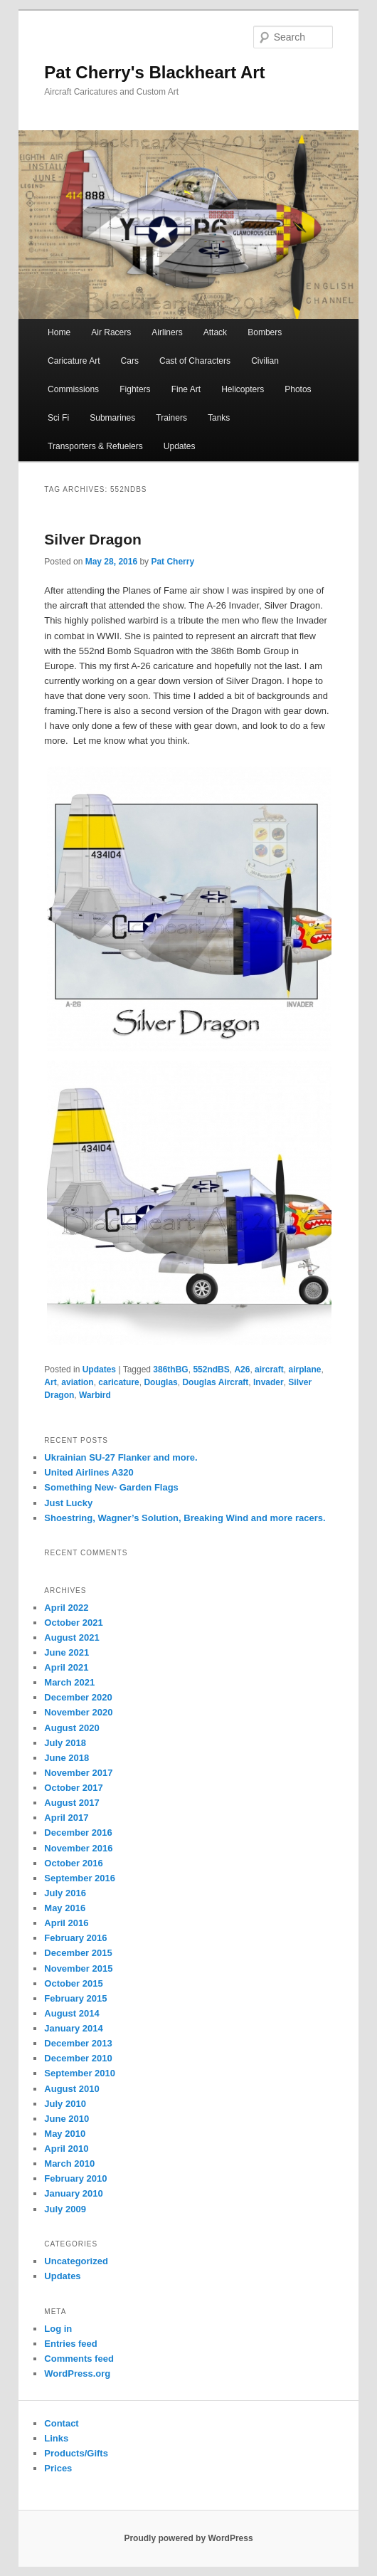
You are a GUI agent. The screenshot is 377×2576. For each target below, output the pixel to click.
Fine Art (186, 389)
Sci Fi (58, 418)
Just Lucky (68, 1503)
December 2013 (78, 2043)
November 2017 (78, 1772)
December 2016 (78, 1832)
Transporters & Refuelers (95, 446)
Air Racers (111, 332)
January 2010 (73, 2193)
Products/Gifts (76, 2453)
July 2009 (65, 2209)
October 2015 (73, 1983)
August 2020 (71, 1728)
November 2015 (78, 1968)
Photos (298, 389)
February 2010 (75, 2178)
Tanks (219, 418)
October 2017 (73, 1787)
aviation (77, 1382)
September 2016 (79, 1878)
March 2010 (69, 2163)
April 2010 (66, 2148)
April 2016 (66, 1923)
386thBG (170, 1369)
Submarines (112, 418)
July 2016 (65, 1893)
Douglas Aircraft (215, 1382)
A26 (242, 1369)
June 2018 (66, 1757)
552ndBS (211, 1369)
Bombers (265, 332)
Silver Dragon (93, 539)
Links (56, 2438)
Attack (215, 332)
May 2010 (64, 2133)
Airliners (167, 332)
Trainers (171, 418)
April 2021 (66, 1667)
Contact (61, 2423)
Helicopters (242, 389)
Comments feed (79, 2358)
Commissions (73, 389)
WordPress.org (77, 2373)
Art (50, 1382)
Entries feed (70, 2343)
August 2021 (71, 1637)
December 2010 (78, 2058)
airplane (304, 1369)
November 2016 (78, 1848)
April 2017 (66, 1817)
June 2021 (66, 1652)
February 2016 (75, 1938)
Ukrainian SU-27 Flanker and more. (120, 1457)
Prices (58, 2468)
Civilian (265, 361)
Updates (180, 446)
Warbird (95, 1395)
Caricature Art (74, 361)
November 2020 (78, 1712)
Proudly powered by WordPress (188, 2538)
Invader (268, 1382)
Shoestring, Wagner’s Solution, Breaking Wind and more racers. (184, 1518)
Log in (58, 2328)
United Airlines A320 (88, 1472)
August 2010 (71, 2088)
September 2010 (79, 2073)
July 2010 (65, 2103)
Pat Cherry (172, 562)
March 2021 (69, 1682)
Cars (130, 361)
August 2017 (71, 1802)
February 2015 (75, 1998)
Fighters (135, 389)
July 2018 (65, 1743)
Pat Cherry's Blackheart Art (154, 72)
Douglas (160, 1382)
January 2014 (73, 2028)
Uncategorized (76, 2261)
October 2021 (73, 1622)
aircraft (269, 1369)
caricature (118, 1382)
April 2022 (66, 1607)
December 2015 (78, 1952)
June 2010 (66, 2118)
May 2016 (64, 1908)
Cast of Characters (194, 361)
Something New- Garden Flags (111, 1487)
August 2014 (71, 2013)
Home (59, 332)
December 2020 (78, 1697)
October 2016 (73, 1863)
